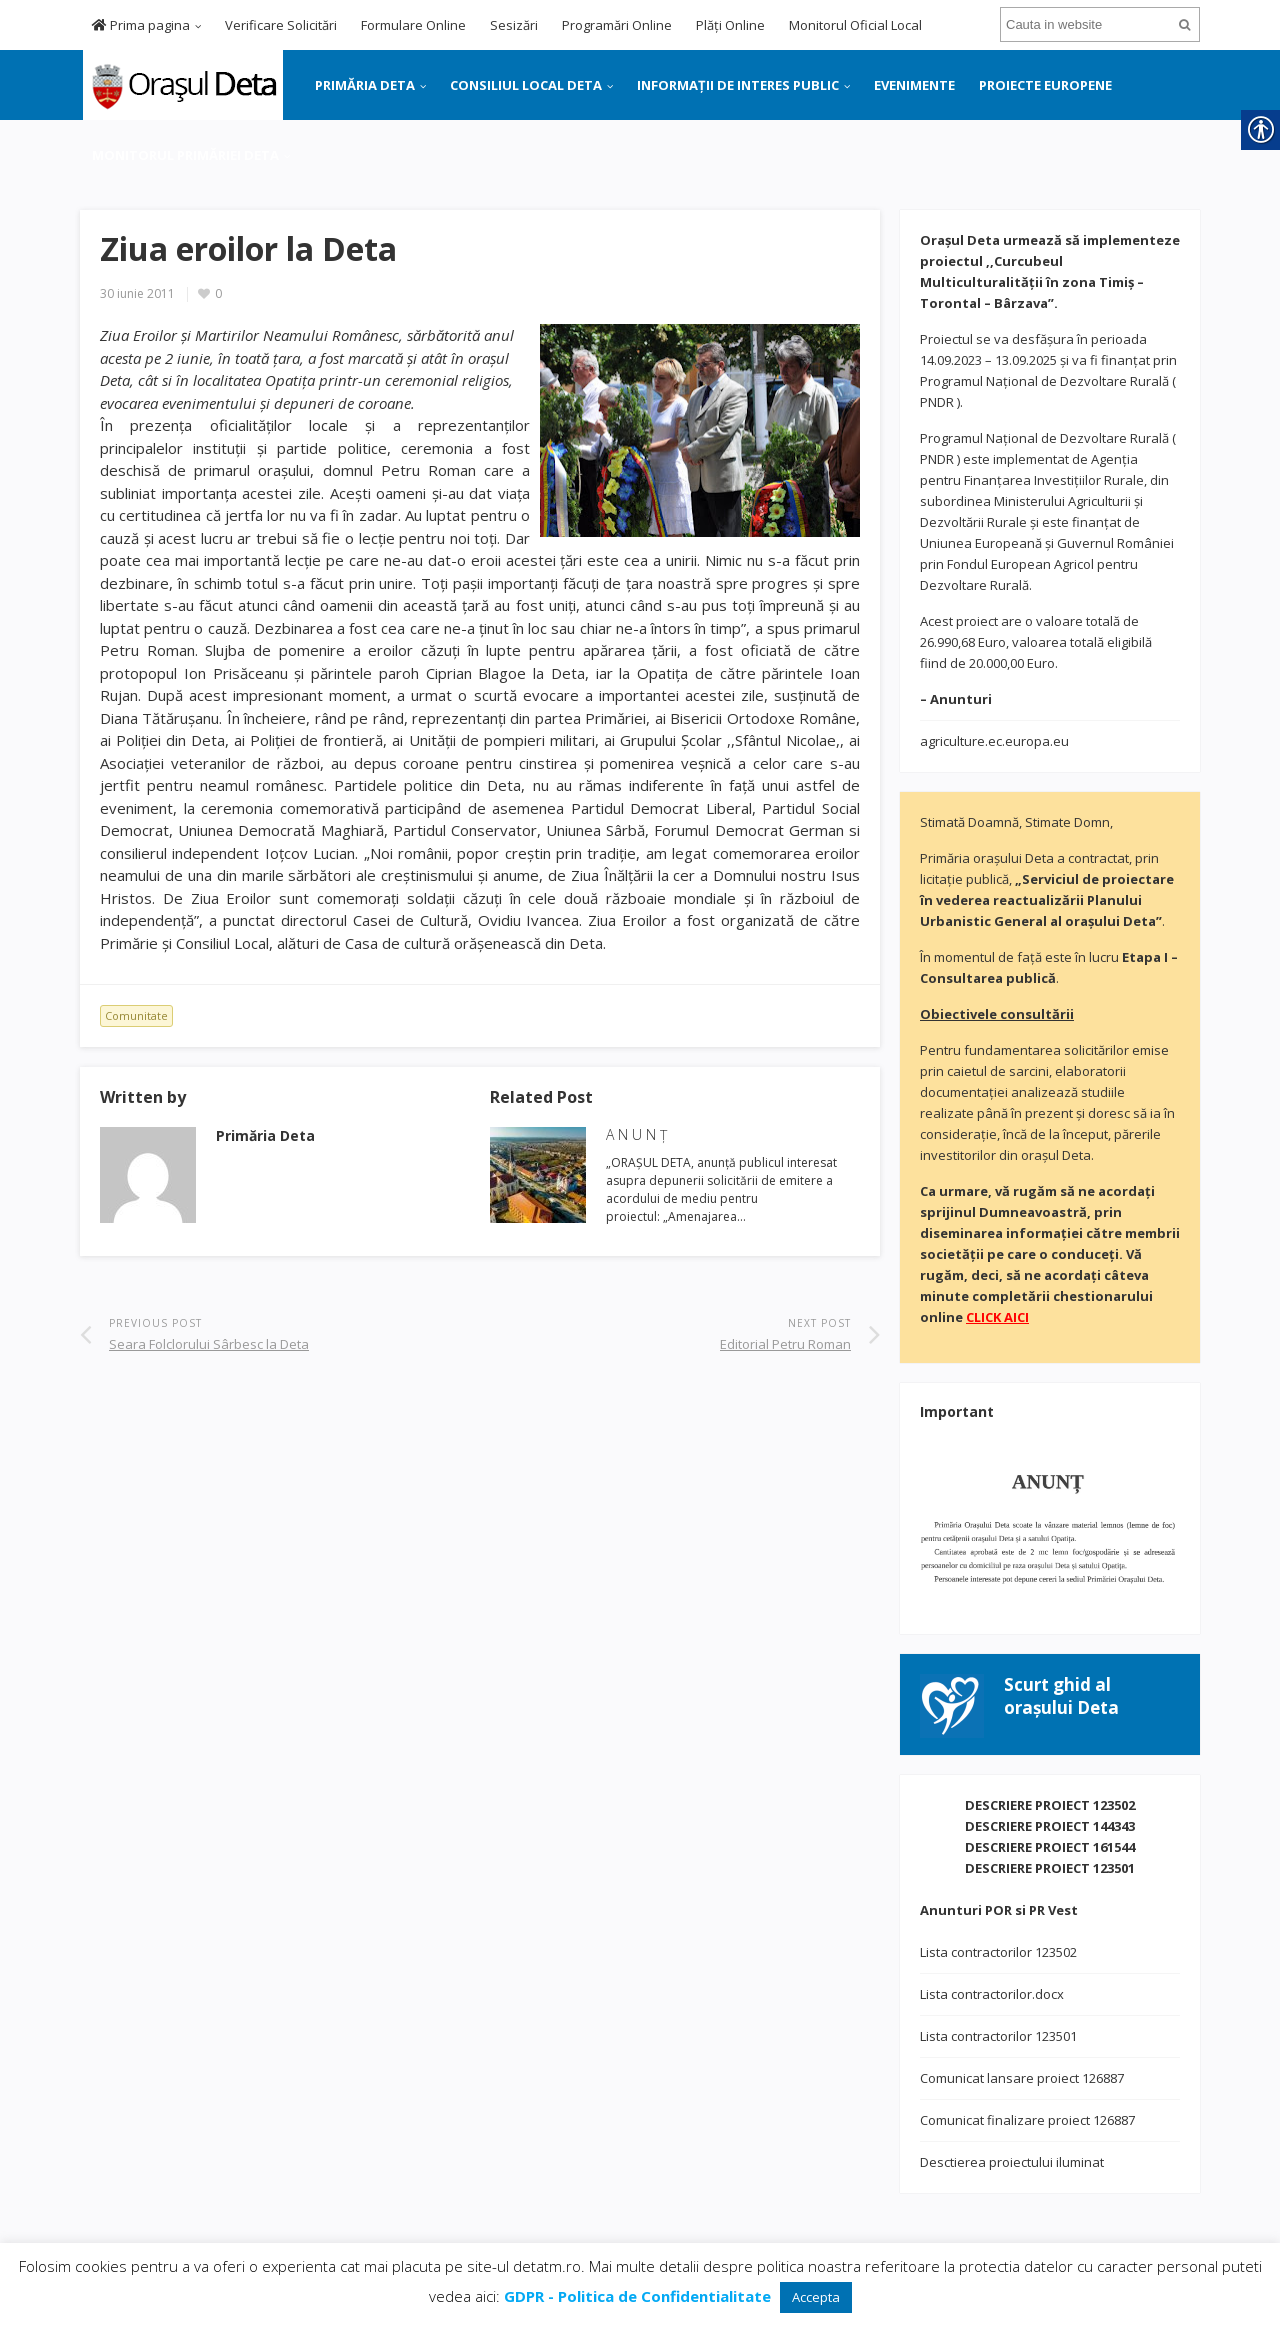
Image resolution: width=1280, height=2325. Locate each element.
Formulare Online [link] (413, 25)
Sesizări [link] (514, 25)
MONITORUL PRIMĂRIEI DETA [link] (185, 155)
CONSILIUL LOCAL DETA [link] (526, 85)
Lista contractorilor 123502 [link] (998, 1952)
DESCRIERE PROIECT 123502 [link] (1050, 1805)
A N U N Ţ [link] (636, 1134)
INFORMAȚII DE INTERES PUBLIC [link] (738, 85)
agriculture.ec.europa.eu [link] (994, 741)
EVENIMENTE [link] (914, 85)
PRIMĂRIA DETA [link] (365, 85)
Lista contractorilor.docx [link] (992, 1994)
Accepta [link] (816, 2297)
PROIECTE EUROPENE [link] (1045, 85)
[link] (181, 83)
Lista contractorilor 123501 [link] (998, 2036)
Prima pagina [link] (141, 25)
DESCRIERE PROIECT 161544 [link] (1050, 1847)
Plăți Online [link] (730, 25)
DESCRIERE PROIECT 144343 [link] (1050, 1826)
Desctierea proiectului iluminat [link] (1012, 2162)
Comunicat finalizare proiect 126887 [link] (1027, 2120)
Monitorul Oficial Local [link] (855, 25)
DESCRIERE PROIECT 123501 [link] (1050, 1868)
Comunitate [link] (136, 1015)
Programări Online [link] (617, 25)
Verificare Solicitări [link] (281, 25)
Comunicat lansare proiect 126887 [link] (1022, 2078)
